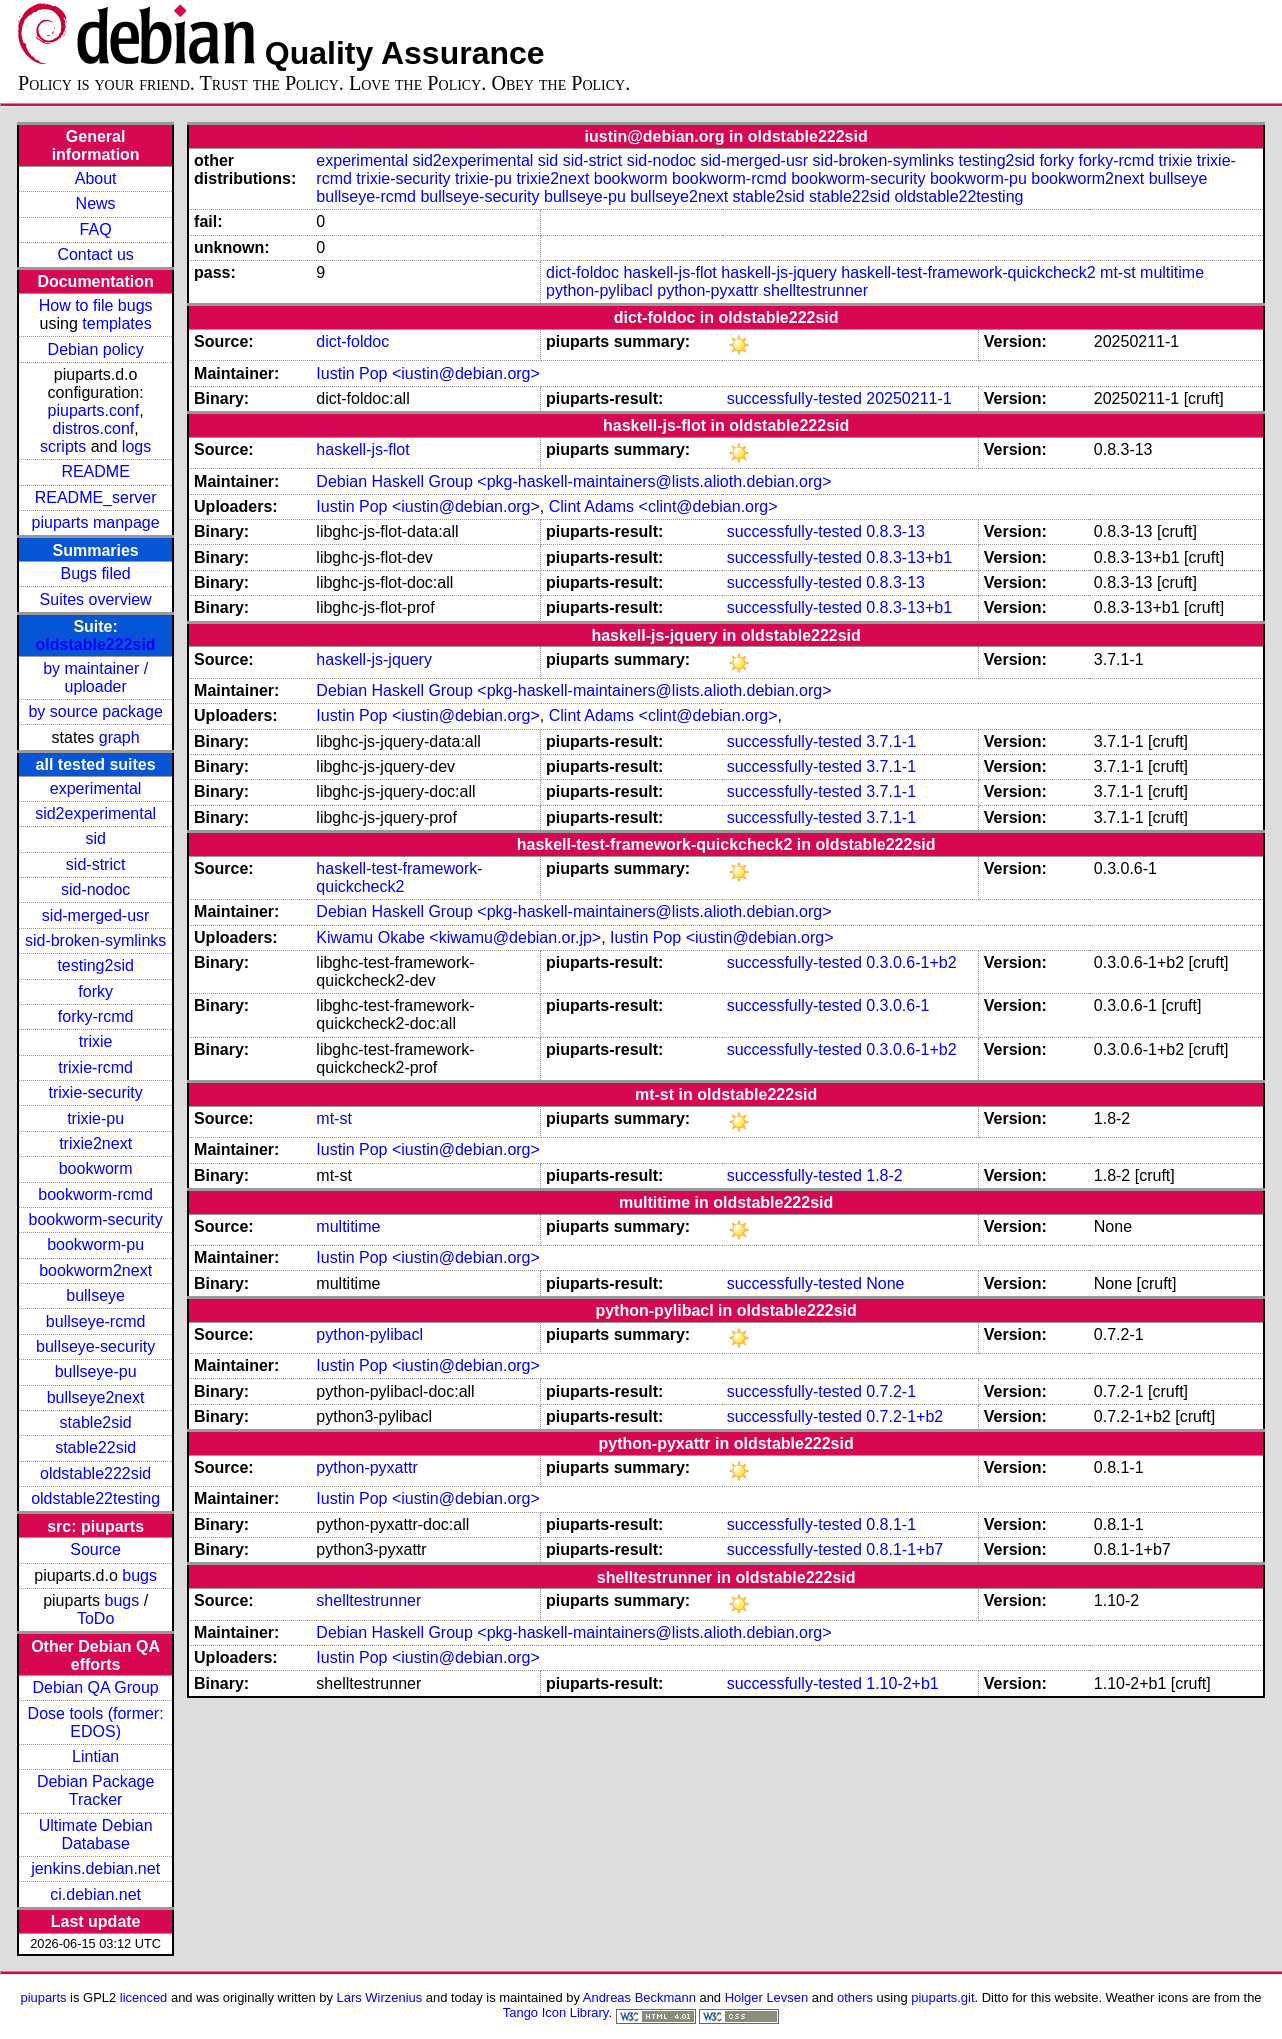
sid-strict (96, 864)
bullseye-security (95, 1346)
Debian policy (96, 349)
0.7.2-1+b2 (904, 1416)
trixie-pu (95, 1118)
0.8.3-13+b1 (909, 557)
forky (95, 991)
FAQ (96, 229)
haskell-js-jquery (779, 272)
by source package (95, 711)
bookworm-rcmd (95, 1194)
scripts (63, 446)
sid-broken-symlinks (95, 940)
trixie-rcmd (95, 1067)
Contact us (95, 254)
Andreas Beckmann (639, 1997)
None (885, 1283)
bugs (139, 1575)
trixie (96, 1041)
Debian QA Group (95, 1687)
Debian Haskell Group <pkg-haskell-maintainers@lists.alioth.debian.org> (573, 481)
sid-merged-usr (96, 915)
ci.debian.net (95, 1894)
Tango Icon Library (556, 2012)
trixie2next (95, 1143)
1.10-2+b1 (902, 1683)
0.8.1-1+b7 (904, 1549)
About (96, 178)
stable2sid (96, 1422)
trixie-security (96, 1092)
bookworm (96, 1168)
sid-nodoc (95, 889)
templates (116, 323)
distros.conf (93, 428)
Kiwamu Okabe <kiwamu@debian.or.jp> (458, 937)
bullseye (95, 1295)
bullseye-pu (96, 1371)
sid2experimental (95, 813)
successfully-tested (794, 398)
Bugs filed (95, 573)
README (95, 471)
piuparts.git (942, 1997)
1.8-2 (884, 1175)
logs (136, 446)
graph (119, 737)
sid (95, 838)
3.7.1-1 (891, 741)
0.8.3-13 (895, 531)
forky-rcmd (96, 1016)
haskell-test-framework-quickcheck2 (968, 272)
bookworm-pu (95, 1244)
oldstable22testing (95, 1498)
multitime (1172, 272)
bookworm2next (95, 1270)
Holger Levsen (767, 1997)
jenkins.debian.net (95, 1868)
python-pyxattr (707, 290)
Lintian (95, 1756)
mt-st (1118, 272)
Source (95, 1549)
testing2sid (95, 965)
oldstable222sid (96, 644)
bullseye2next (96, 1397)
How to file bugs (96, 305)
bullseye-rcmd (96, 1321)
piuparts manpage (96, 522)
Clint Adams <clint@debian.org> (663, 506)
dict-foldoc (582, 272)
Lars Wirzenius (380, 1997)
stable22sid (95, 1447)
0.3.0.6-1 (897, 1005)
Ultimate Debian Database (96, 1834)
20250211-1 (908, 398)
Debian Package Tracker (95, 1790)
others (855, 1997)
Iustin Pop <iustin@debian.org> (428, 373)
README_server (96, 497)
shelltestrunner (815, 290)
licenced (144, 1997)
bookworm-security (95, 1219)
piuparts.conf (94, 410)
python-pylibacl (599, 290)
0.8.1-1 (891, 1524)
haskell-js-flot (669, 272)
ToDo (95, 1618)
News (96, 203)
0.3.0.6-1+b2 (911, 962)
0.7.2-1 (891, 1391)
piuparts (43, 1997)
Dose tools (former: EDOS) (96, 1722)
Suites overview (96, 599)
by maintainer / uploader (95, 677)
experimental (96, 788)
